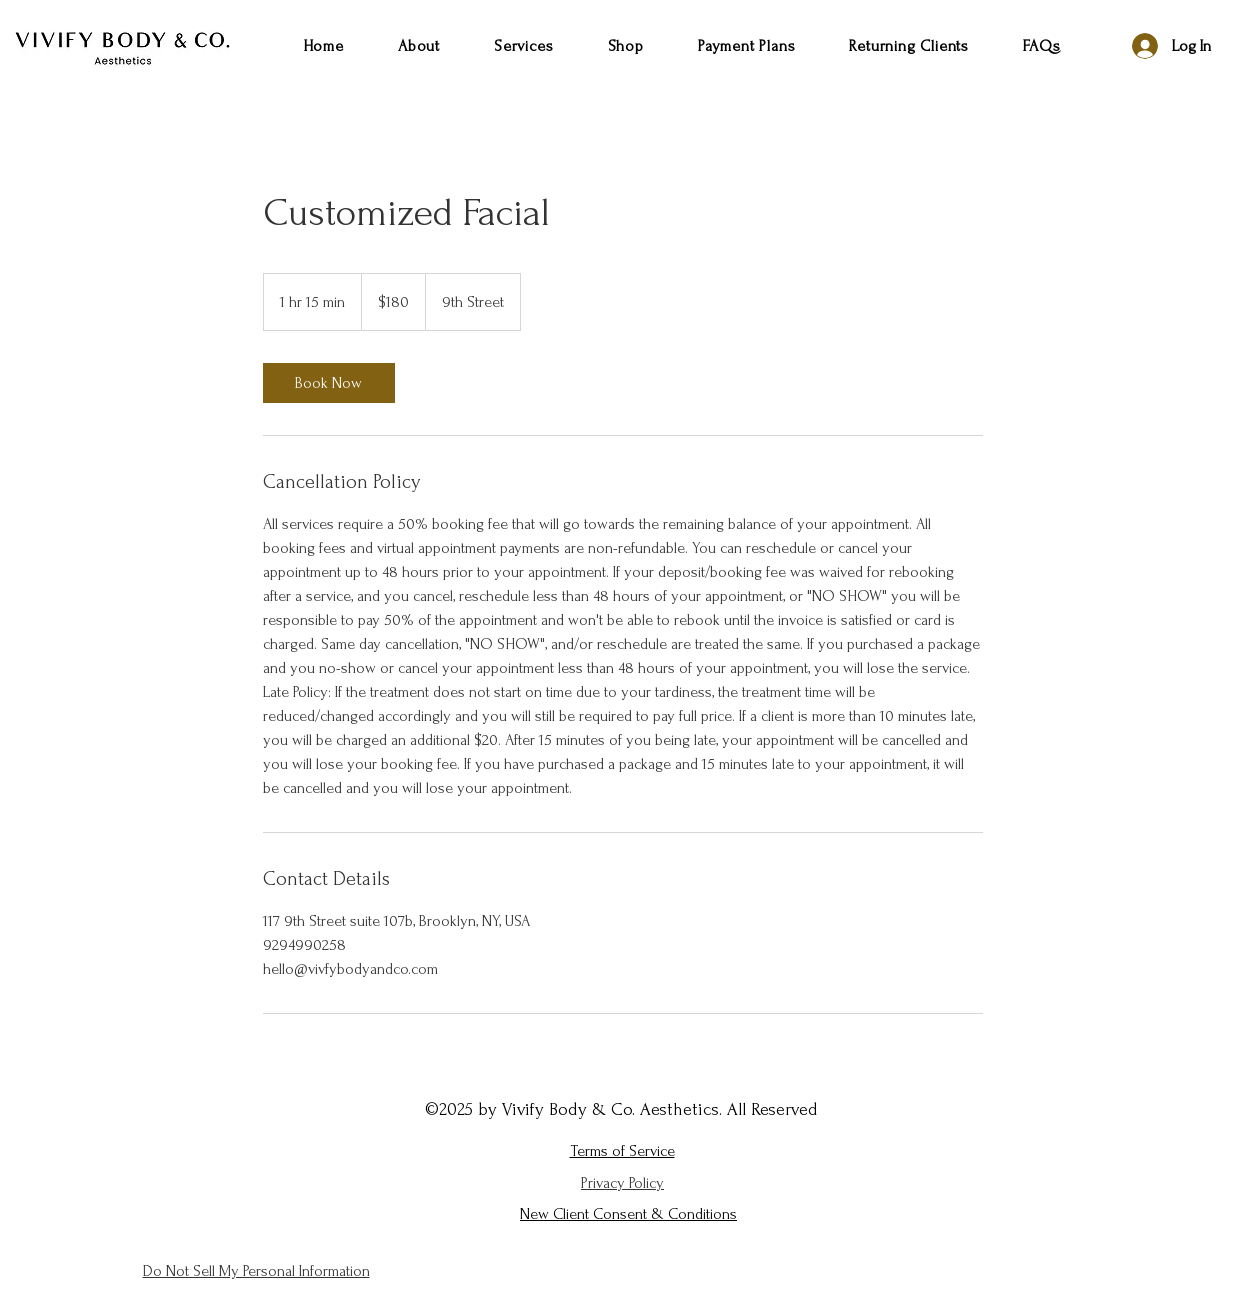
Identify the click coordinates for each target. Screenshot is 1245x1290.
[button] (524, 46)
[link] (329, 383)
